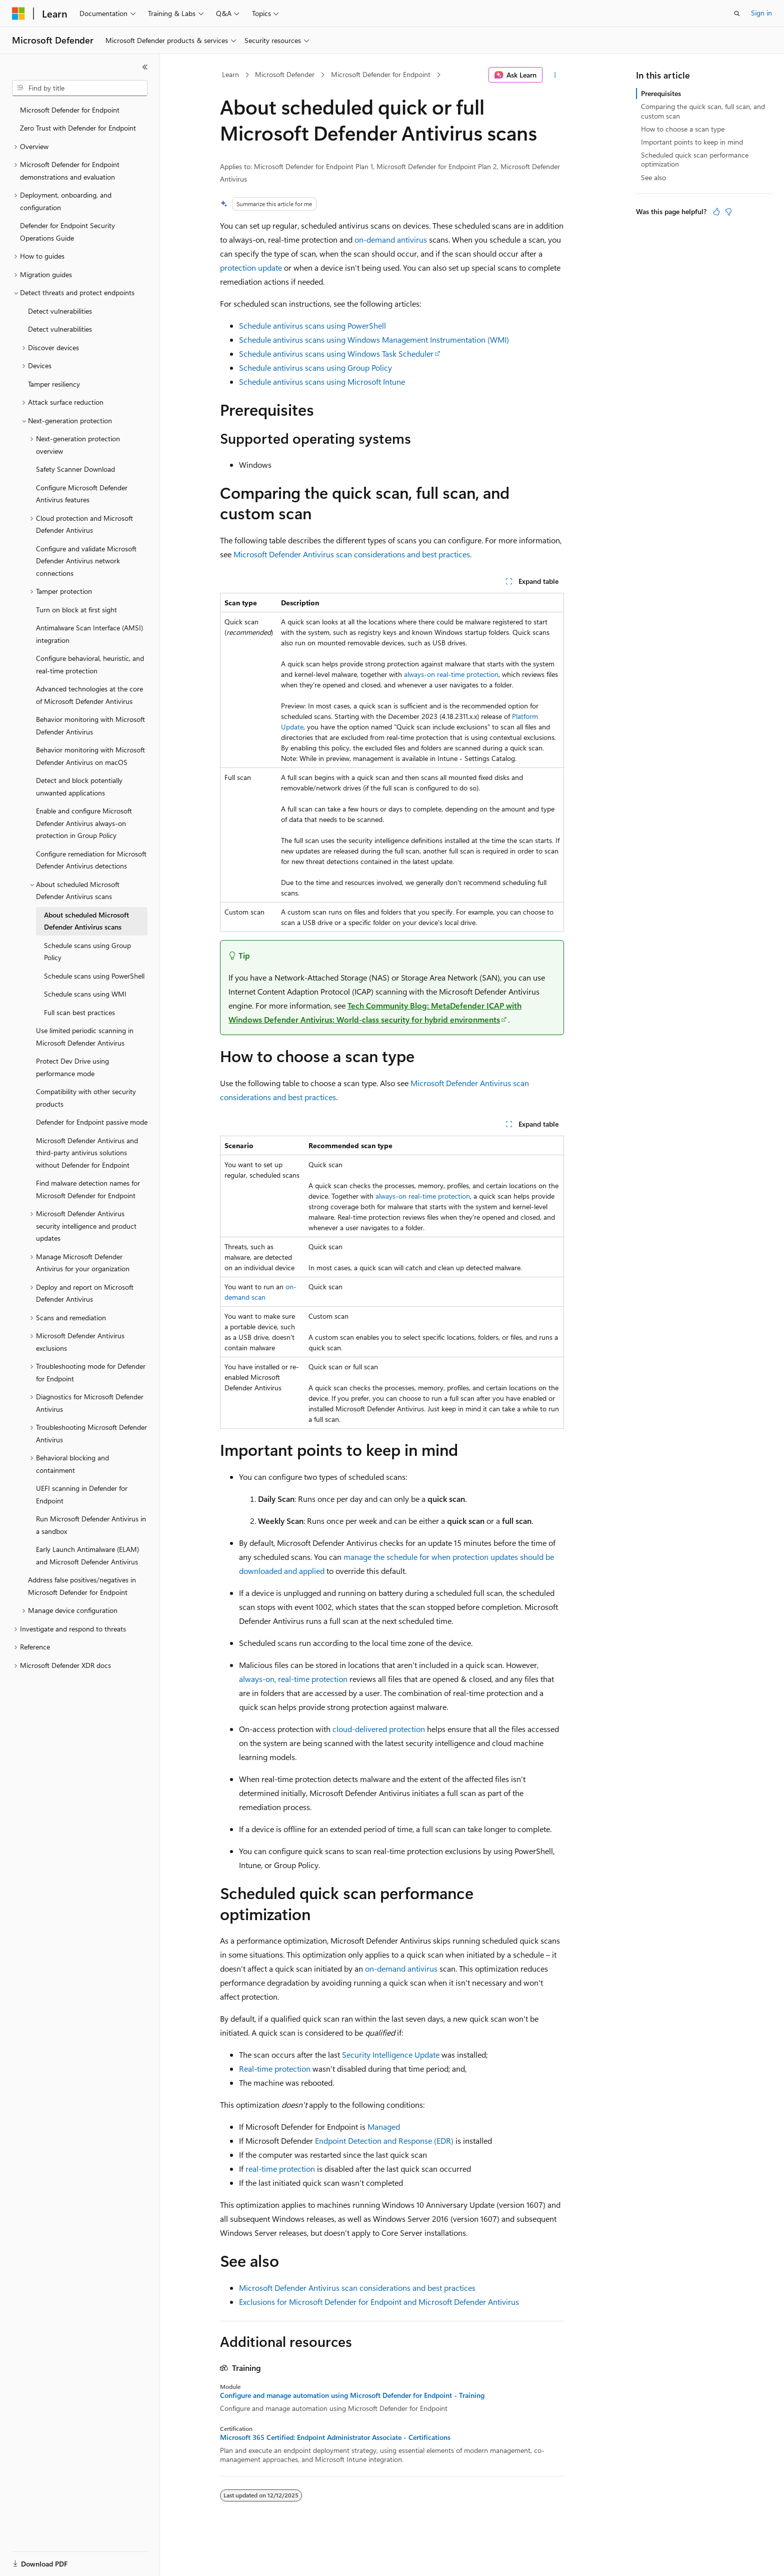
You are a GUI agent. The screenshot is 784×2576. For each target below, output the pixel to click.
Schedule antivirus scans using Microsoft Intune (322, 381)
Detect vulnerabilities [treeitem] (60, 311)
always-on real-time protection (451, 674)
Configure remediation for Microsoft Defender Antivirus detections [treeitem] (91, 860)
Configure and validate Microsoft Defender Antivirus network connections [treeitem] (86, 561)
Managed (384, 2126)
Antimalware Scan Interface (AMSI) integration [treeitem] (89, 634)
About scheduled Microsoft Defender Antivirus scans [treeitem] (86, 921)
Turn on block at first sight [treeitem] (76, 609)
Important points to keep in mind (692, 142)
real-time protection (280, 2168)
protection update (251, 267)
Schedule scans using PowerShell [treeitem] (94, 976)
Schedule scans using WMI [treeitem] (85, 994)
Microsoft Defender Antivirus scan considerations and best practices (352, 554)
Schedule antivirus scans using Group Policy (315, 367)
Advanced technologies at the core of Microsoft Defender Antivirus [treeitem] (89, 695)
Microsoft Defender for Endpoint (380, 74)
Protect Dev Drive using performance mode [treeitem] (72, 1067)
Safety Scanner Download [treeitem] (75, 469)
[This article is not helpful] (728, 212)
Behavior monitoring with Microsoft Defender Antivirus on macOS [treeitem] (90, 756)
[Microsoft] (18, 13)
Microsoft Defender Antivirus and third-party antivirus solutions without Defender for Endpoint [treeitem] (87, 1153)
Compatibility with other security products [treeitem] (86, 1098)
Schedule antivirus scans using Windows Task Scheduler (336, 353)
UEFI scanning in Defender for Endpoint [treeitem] (82, 1494)
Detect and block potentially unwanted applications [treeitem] (79, 786)
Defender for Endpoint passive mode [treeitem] (92, 1122)
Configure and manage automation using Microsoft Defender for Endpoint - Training (352, 2395)
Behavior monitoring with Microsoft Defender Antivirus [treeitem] (90, 725)
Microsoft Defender (284, 74)
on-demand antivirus (390, 239)
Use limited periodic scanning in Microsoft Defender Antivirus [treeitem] (85, 1037)
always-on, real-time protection (293, 1678)
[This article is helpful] (716, 212)
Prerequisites (661, 93)
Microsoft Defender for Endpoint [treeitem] (70, 110)
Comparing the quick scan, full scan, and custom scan (703, 111)
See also (653, 177)
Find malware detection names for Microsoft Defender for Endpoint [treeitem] (88, 1189)
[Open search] (737, 14)
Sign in (761, 13)
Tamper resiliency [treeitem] (54, 384)
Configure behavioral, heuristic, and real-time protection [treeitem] (90, 664)
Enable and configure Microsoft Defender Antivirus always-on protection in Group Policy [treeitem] (84, 823)
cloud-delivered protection (378, 1729)
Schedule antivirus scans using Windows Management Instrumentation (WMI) (374, 339)
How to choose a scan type (682, 129)
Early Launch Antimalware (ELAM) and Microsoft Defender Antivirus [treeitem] (87, 1555)
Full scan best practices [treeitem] (79, 1012)
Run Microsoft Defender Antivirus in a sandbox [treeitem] (91, 1525)
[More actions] (555, 75)
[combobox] (80, 88)
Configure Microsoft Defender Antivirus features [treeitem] (82, 494)
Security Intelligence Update (391, 2054)
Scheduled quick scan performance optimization (694, 159)
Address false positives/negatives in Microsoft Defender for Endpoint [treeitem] (82, 1586)
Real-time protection (274, 2068)
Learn (230, 74)
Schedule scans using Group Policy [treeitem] (87, 952)
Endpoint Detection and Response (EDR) (384, 2140)
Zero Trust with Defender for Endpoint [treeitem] (78, 128)
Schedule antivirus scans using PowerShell (312, 325)
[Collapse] (145, 67)
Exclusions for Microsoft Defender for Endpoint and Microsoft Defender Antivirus (379, 2301)
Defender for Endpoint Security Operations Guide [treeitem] (67, 232)
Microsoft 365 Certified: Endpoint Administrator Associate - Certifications (335, 2437)
